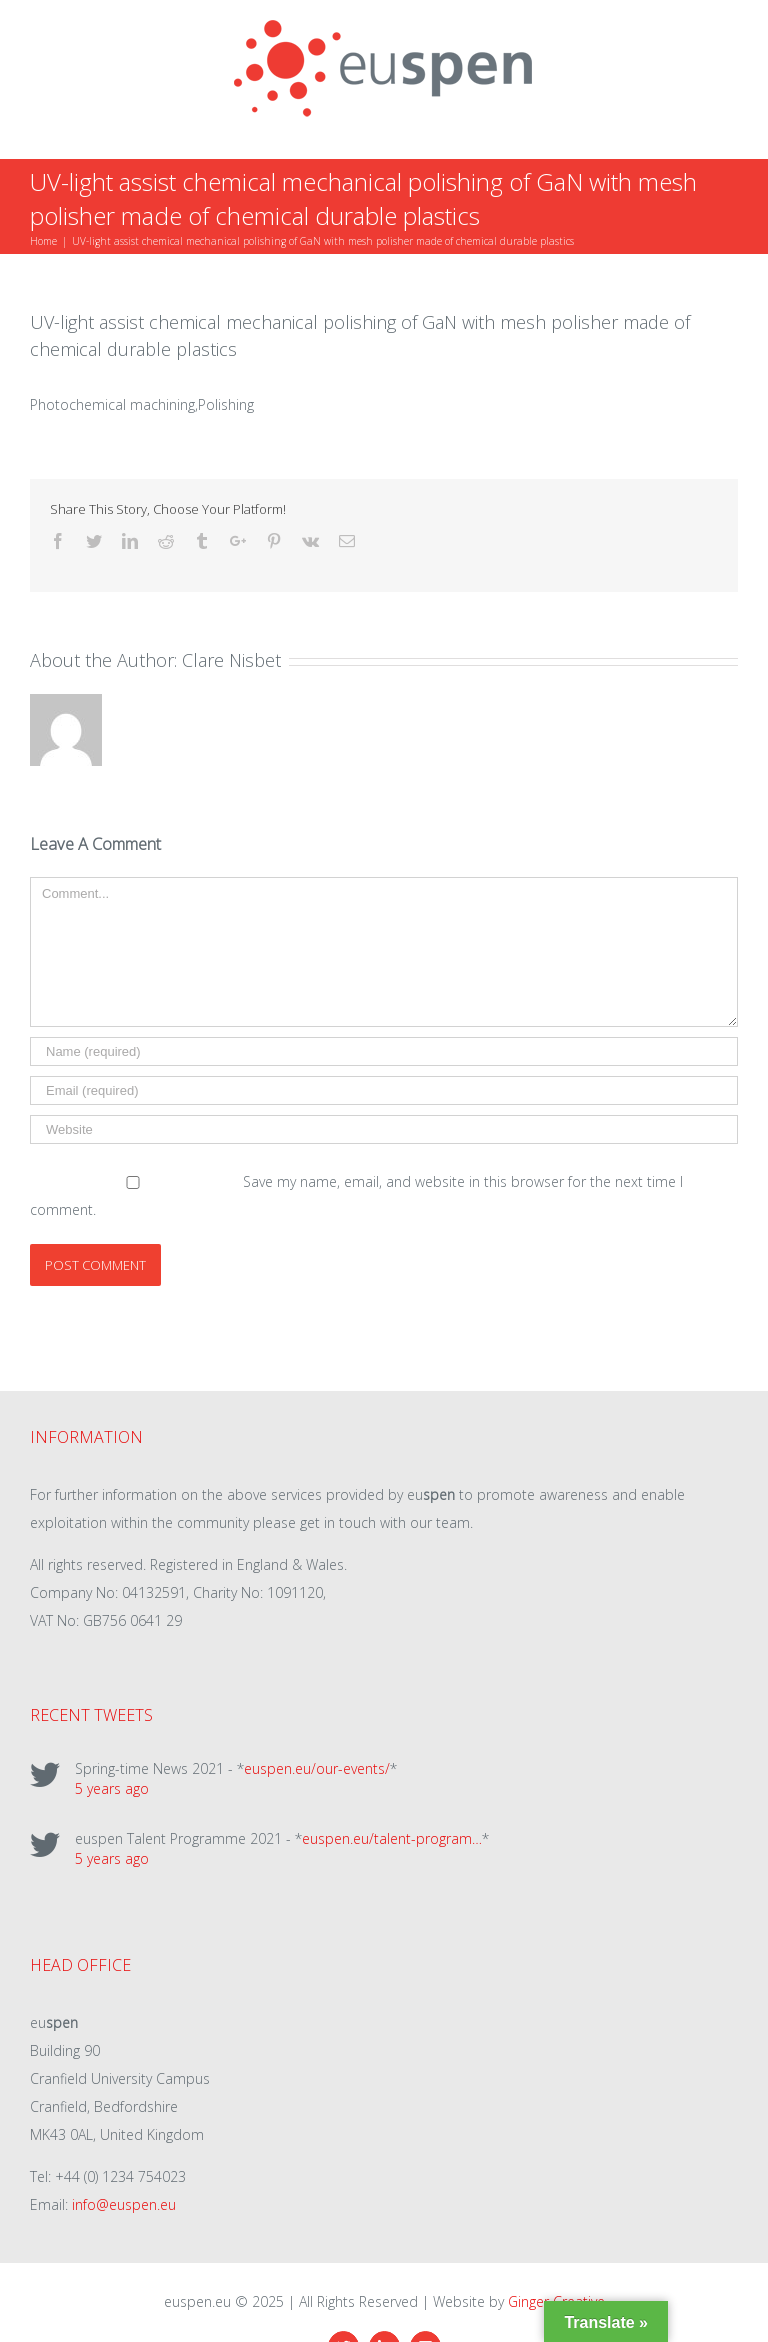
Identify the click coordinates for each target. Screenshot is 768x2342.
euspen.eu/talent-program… (392, 1838)
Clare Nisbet (231, 660)
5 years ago (112, 1788)
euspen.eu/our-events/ (317, 1768)
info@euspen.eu (124, 2204)
